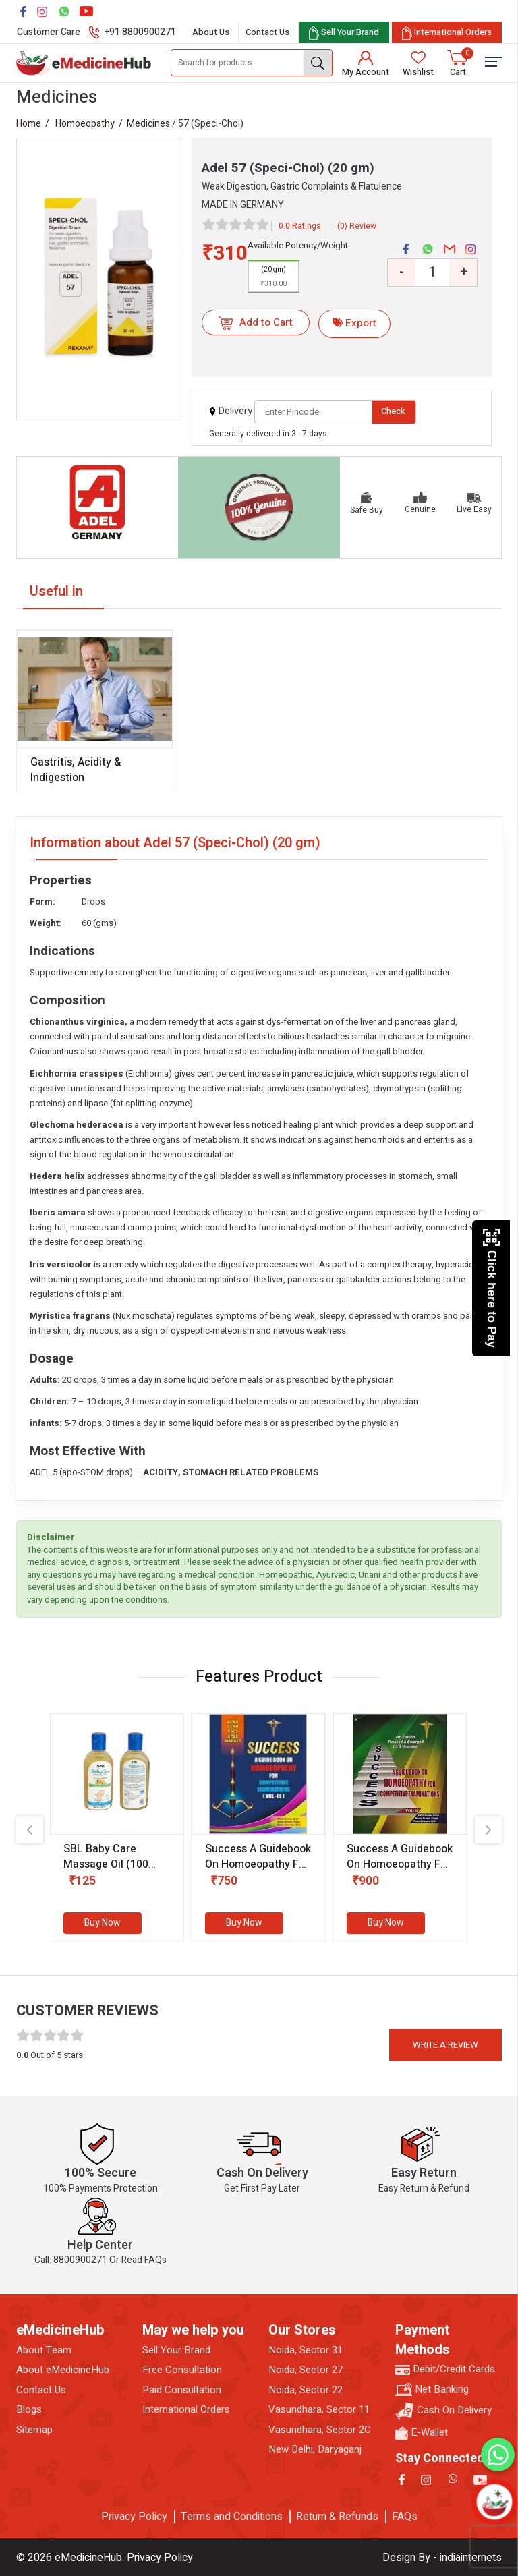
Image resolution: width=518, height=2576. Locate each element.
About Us (210, 32)
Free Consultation (182, 2370)
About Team (43, 2350)
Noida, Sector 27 (305, 2370)
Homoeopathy (85, 124)
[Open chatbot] (494, 2502)
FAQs (405, 2517)
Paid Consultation (181, 2390)
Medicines (148, 124)
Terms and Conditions (232, 2517)
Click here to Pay (491, 1287)
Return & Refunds (337, 2517)
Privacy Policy (134, 2517)
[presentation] (29, 1829)
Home (28, 124)
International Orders (186, 2410)
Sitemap (34, 2430)
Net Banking (432, 2389)
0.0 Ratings (300, 226)
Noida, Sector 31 (305, 2350)
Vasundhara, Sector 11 (319, 2410)
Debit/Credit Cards (445, 2369)
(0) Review (356, 226)
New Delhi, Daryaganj (315, 2449)
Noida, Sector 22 (305, 2390)
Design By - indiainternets (442, 2558)
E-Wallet (421, 2433)
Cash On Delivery (443, 2411)
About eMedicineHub (62, 2370)
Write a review (445, 2044)
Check (393, 411)
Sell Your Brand (176, 2350)
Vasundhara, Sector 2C (319, 2430)
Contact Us (267, 32)
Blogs (29, 2410)
